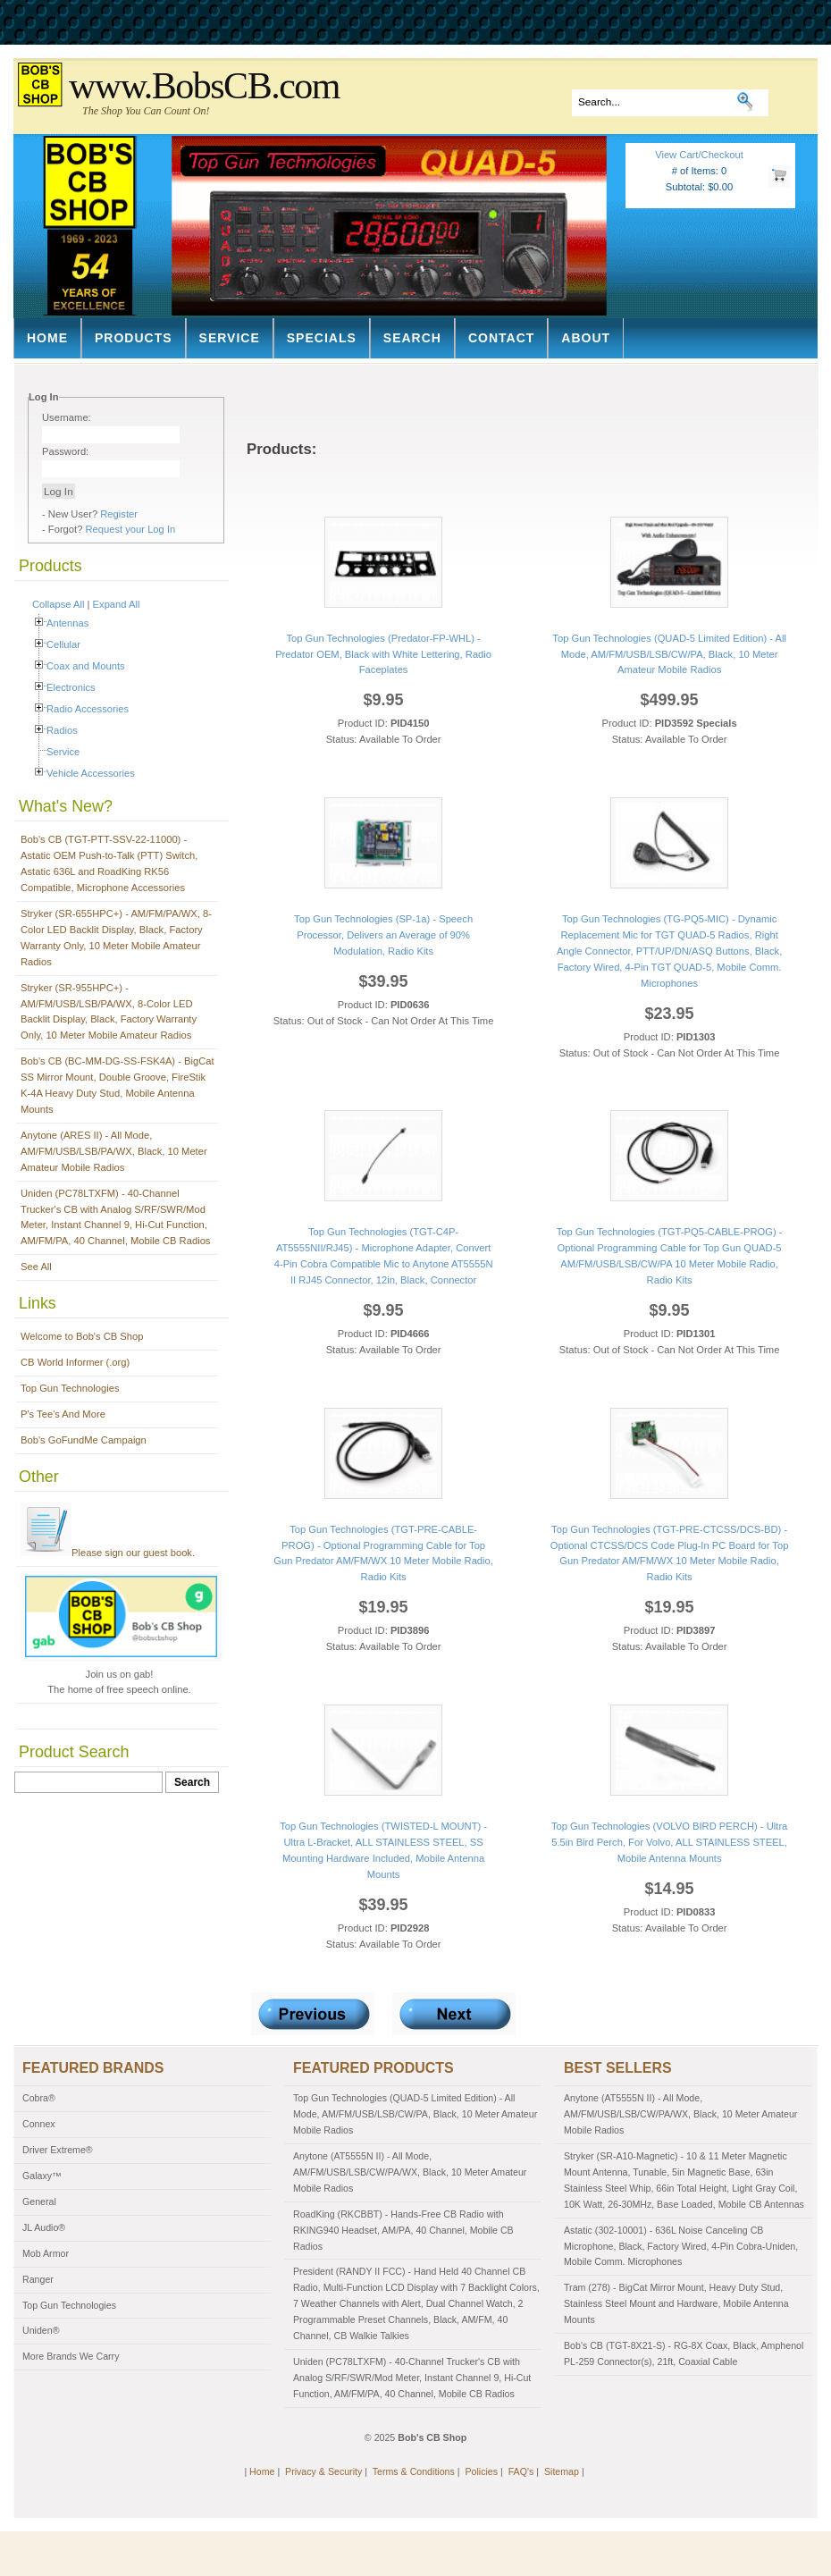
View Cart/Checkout (699, 154)
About (585, 338)
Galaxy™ (42, 2175)
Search (412, 338)
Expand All (116, 604)
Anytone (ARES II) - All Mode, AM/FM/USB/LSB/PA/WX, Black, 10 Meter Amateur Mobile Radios (114, 1151)
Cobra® (38, 2097)
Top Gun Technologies (70, 1388)
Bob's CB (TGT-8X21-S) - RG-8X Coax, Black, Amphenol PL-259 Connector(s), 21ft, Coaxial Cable (683, 2353)
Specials (322, 338)
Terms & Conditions (414, 2471)
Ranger (38, 2279)
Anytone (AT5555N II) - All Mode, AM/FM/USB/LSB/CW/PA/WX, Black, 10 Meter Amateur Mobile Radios (409, 2172)
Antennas (67, 623)
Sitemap (561, 2471)
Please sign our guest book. (108, 1552)
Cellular (63, 644)
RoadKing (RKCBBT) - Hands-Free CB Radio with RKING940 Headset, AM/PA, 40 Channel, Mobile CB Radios (403, 2230)
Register (119, 514)
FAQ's (521, 2471)
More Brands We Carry (70, 2356)
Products (133, 338)
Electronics (71, 687)
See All (36, 1266)
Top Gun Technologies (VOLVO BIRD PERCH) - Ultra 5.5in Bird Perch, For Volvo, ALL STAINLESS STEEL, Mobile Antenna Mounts (669, 1842)
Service (229, 338)
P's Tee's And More (63, 1414)
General (39, 2201)
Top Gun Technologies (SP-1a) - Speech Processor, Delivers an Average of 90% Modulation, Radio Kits (383, 934)
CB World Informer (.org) (75, 1362)
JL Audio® (43, 2227)
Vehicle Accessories (90, 773)
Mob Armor (45, 2253)
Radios (62, 730)
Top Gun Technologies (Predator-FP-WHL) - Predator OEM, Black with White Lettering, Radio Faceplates (383, 654)
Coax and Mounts (85, 666)
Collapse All (58, 604)
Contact (501, 338)
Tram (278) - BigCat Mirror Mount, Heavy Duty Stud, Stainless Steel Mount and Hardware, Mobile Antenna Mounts (676, 2303)
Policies (481, 2471)
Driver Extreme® (57, 2149)
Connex (38, 2123)
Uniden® (41, 2330)
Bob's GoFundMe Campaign (84, 1440)
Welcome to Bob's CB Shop (82, 1336)
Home (47, 338)
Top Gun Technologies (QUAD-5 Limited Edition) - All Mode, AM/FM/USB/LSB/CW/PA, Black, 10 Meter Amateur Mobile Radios (669, 654)
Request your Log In (131, 529)
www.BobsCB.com (204, 85)
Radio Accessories (87, 708)
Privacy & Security (323, 2471)
